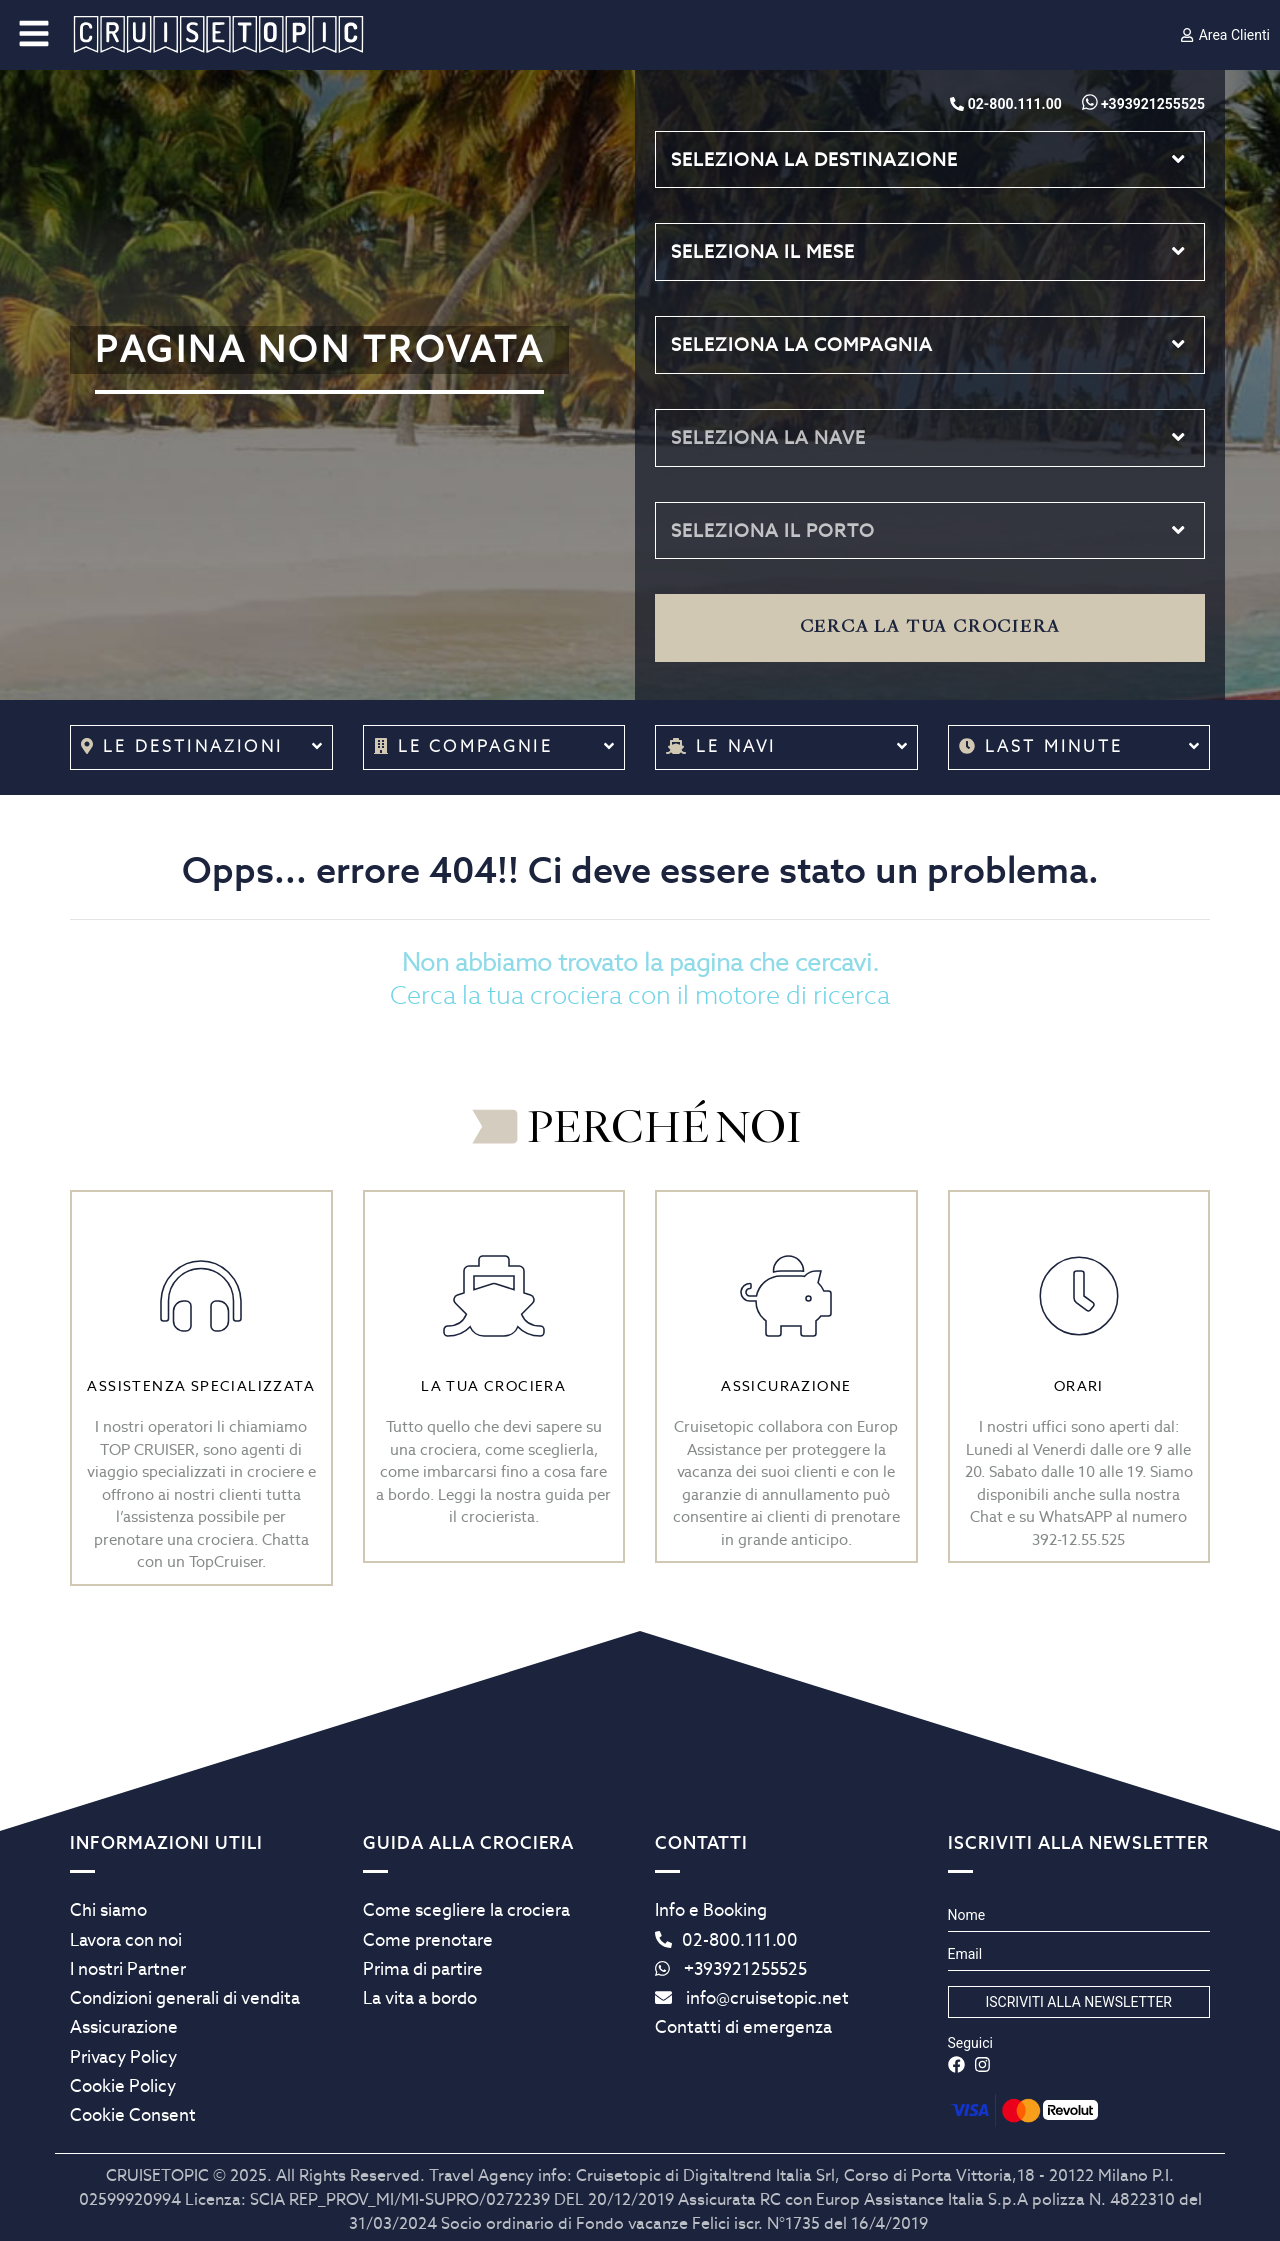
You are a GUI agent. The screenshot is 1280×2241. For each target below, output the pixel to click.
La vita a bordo (420, 1998)
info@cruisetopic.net (752, 1998)
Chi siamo (108, 1910)
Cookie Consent (133, 2115)
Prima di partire (423, 1969)
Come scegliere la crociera (466, 1910)
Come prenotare (428, 1940)
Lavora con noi (126, 1940)
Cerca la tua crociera (930, 627)
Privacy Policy (123, 2057)
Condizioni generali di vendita (185, 1998)
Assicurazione (124, 2027)
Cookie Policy (123, 2086)
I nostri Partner (128, 1969)
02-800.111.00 (726, 1940)
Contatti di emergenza (743, 2027)
